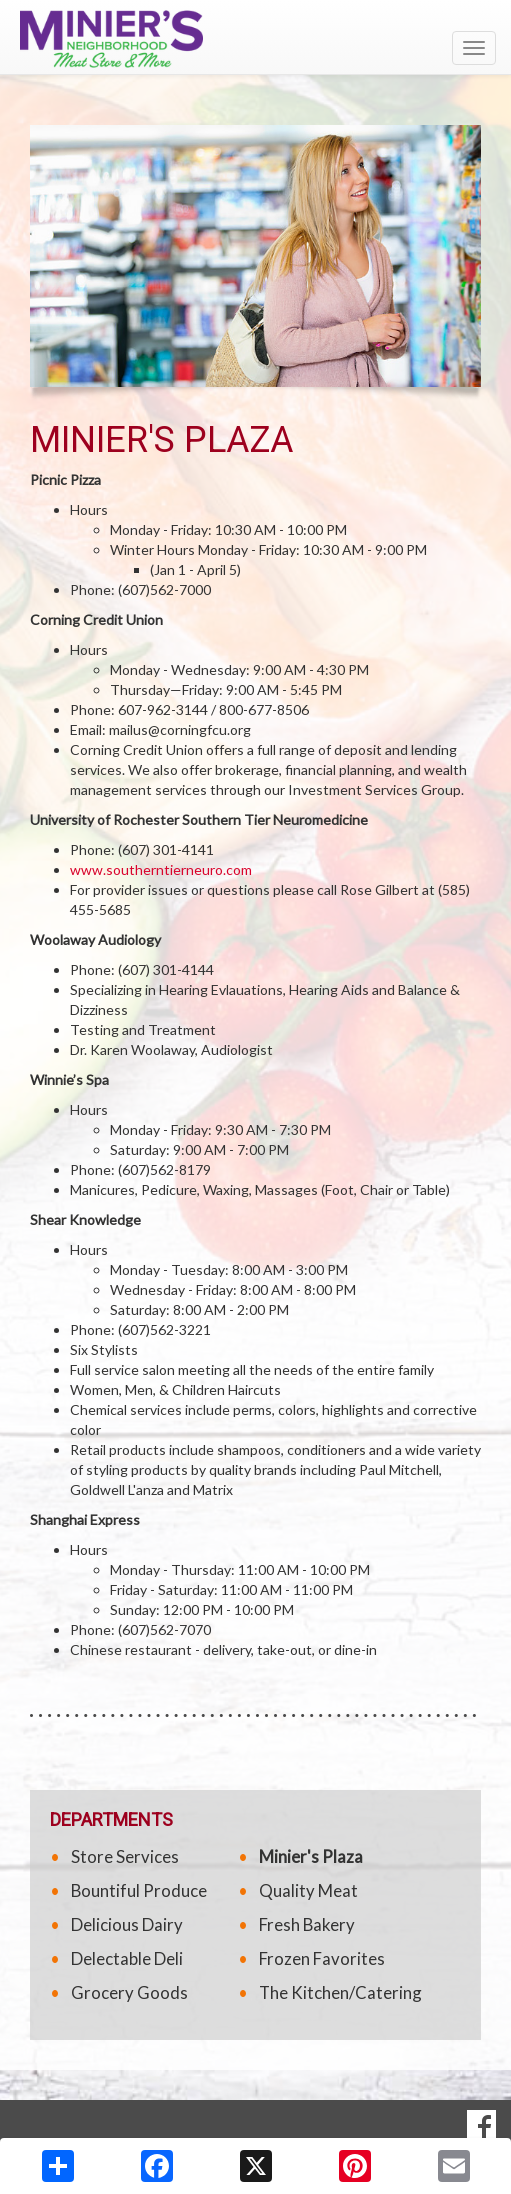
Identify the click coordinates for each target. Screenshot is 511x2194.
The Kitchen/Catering (340, 1992)
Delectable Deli (127, 1958)
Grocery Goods (129, 1992)
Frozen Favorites (322, 1958)
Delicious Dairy (127, 1924)
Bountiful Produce (139, 1890)
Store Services (125, 1856)
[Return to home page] (255, 39)
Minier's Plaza (311, 1856)
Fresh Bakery (307, 1924)
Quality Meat (308, 1890)
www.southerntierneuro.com (161, 869)
